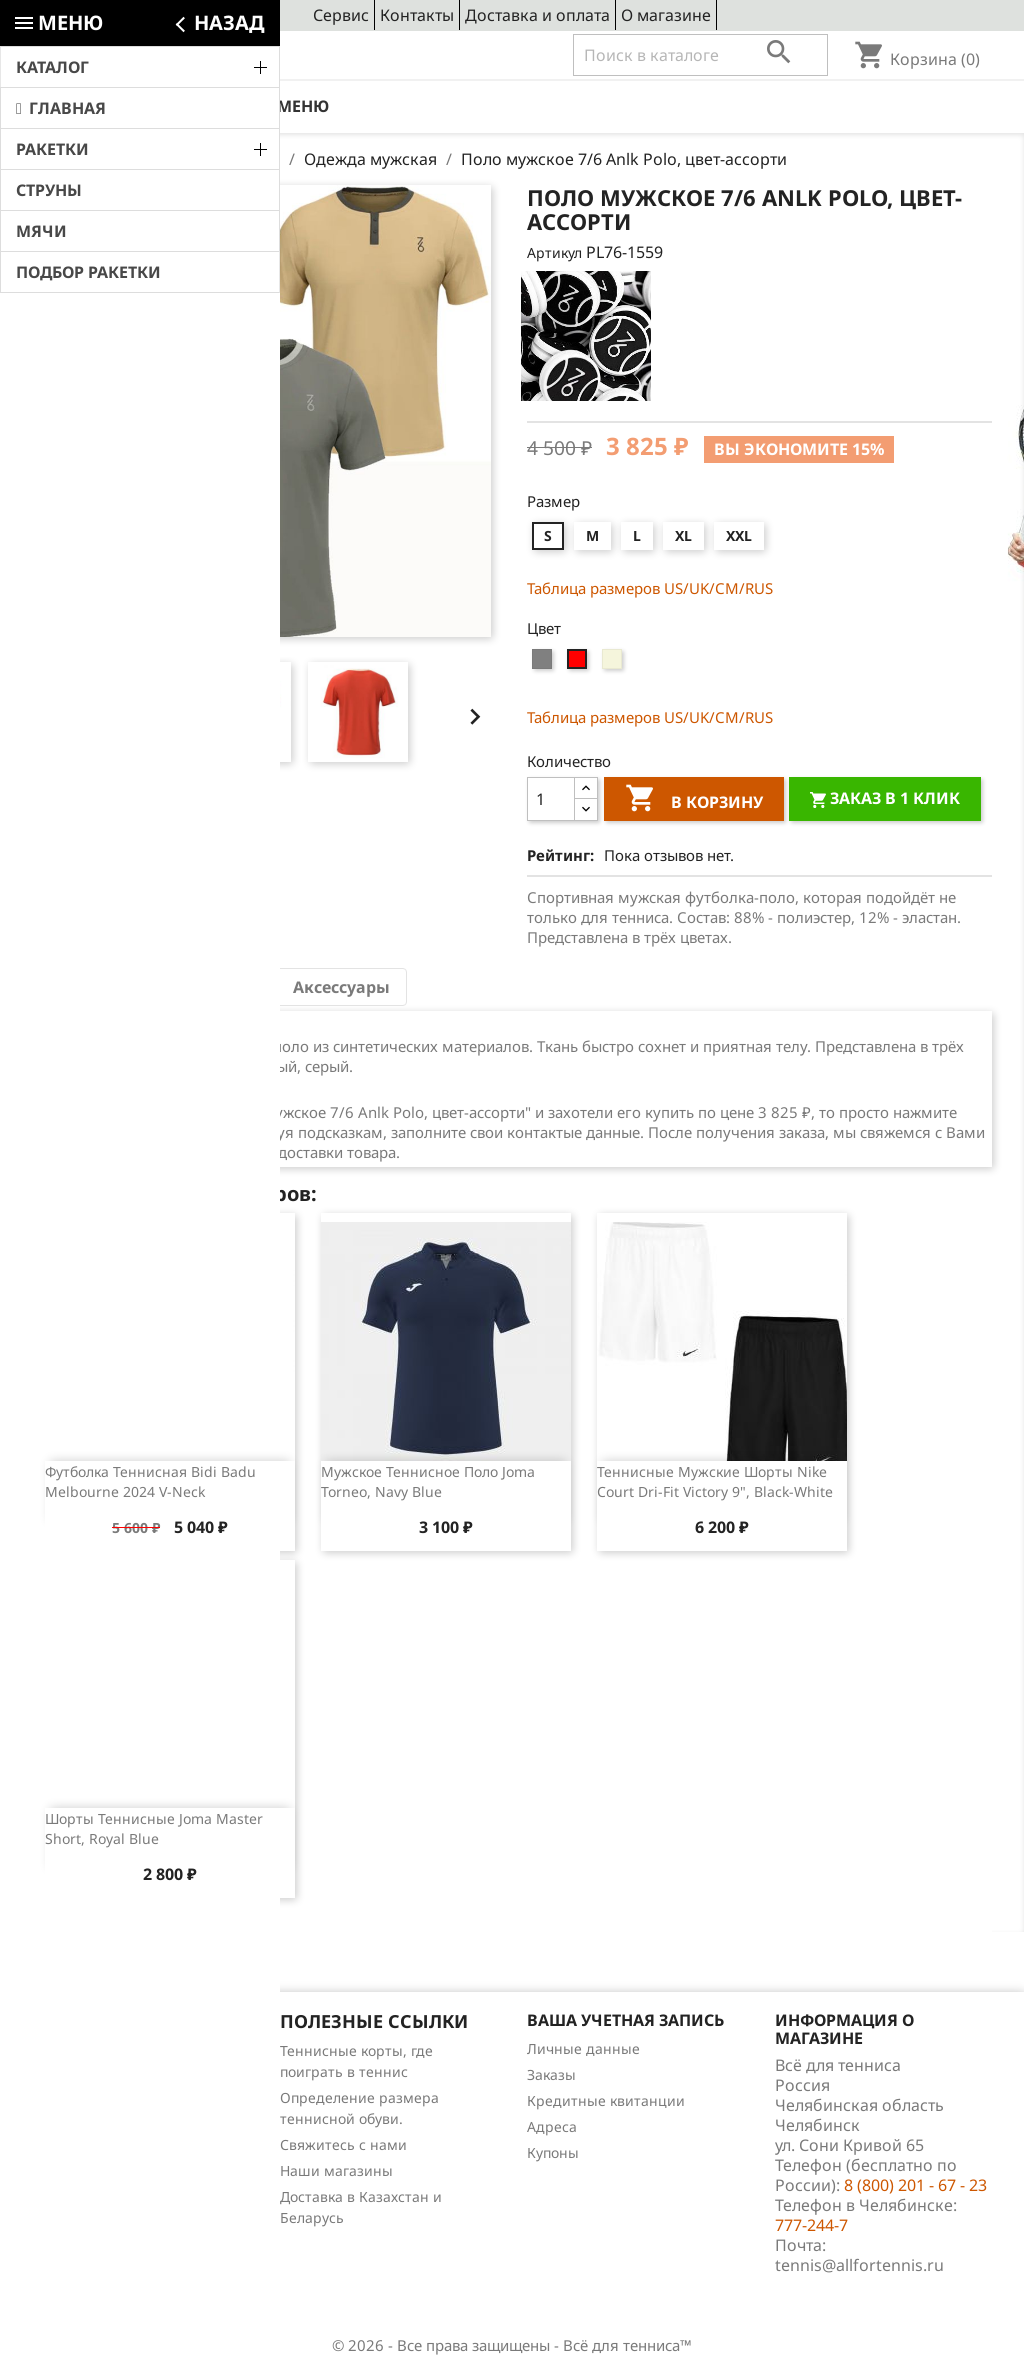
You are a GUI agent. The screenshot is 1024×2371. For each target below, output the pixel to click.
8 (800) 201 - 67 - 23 (178, 56)
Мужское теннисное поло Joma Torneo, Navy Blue (428, 1481)
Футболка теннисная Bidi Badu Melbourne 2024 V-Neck (150, 1481)
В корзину (694, 801)
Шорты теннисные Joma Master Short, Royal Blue (154, 1828)
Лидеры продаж (88, 2102)
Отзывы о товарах (95, 2128)
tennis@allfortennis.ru (859, 2265)
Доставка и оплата (537, 15)
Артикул (554, 252)
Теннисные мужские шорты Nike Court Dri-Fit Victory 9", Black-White (715, 1481)
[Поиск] (700, 55)
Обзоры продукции (98, 2154)
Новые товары (82, 2076)
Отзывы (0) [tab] (214, 987)
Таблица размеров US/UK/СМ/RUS (650, 588)
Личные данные (583, 2048)
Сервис (341, 15)
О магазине (666, 15)
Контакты (417, 15)
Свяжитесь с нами (343, 2144)
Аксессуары (341, 987)
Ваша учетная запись (625, 2020)
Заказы (551, 2074)
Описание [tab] (95, 987)
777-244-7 (811, 2225)
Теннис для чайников (106, 2180)
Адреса (552, 2126)
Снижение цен (83, 2050)
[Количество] (551, 799)
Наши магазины (336, 2170)
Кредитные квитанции (606, 2100)
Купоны (553, 2152)
